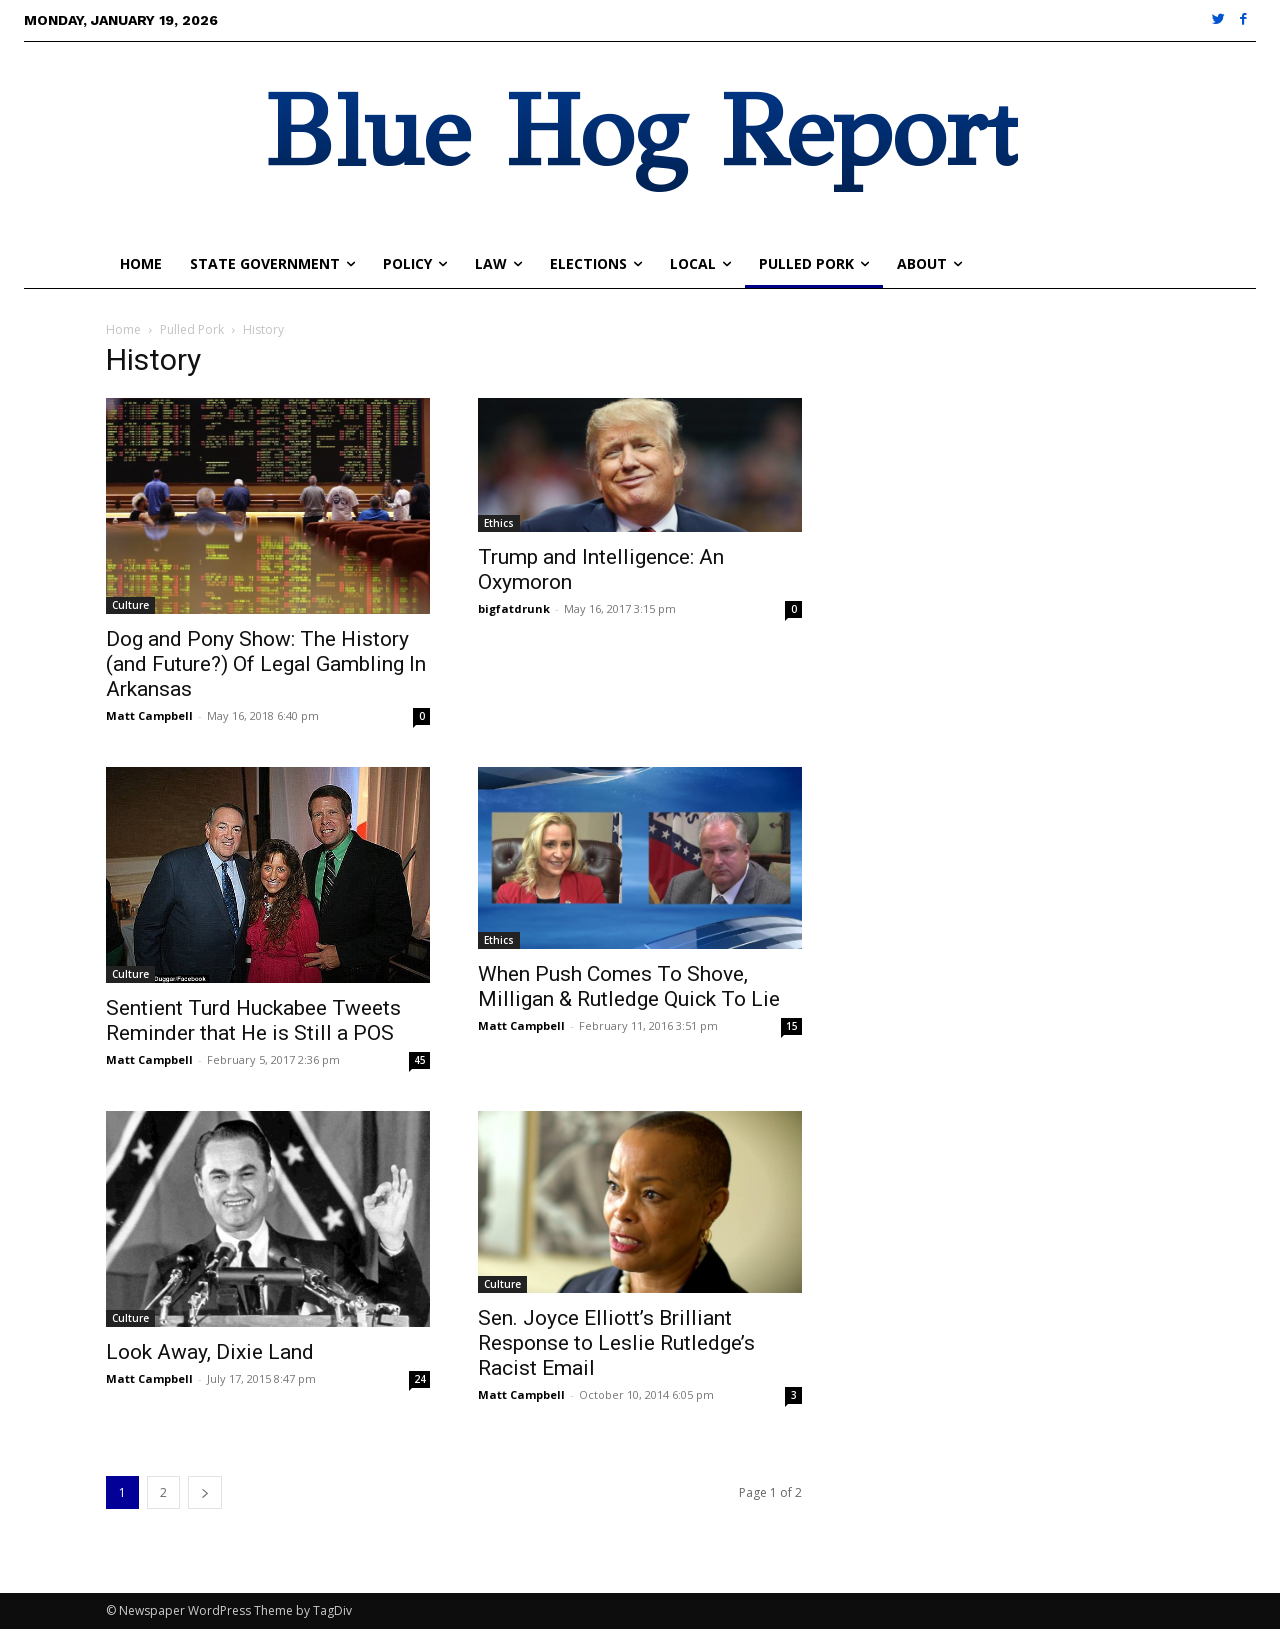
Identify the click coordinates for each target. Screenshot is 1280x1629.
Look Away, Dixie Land (210, 1352)
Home (123, 329)
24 (420, 1379)
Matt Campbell (149, 715)
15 (792, 1026)
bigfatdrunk (514, 608)
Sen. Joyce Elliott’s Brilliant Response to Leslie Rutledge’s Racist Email (616, 1343)
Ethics (499, 523)
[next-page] (205, 1492)
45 (420, 1060)
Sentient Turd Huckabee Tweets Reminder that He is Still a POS (253, 1020)
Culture (130, 605)
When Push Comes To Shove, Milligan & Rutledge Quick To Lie (629, 986)
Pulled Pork (192, 329)
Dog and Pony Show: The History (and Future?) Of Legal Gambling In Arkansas (266, 664)
